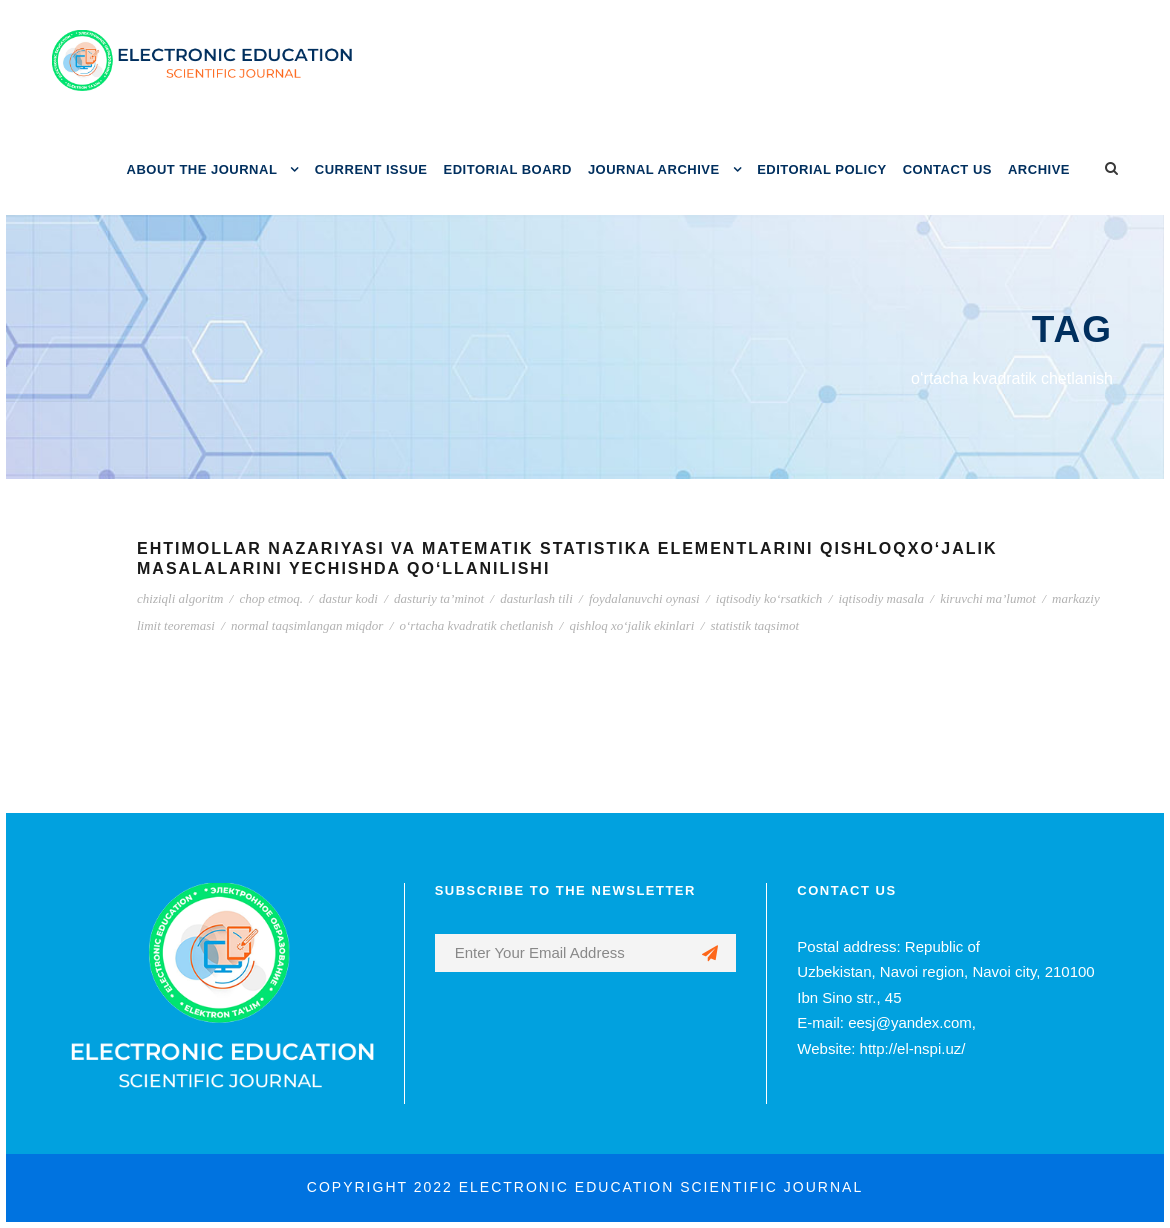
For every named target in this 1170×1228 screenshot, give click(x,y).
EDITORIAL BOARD (508, 169)
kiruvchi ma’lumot (988, 598)
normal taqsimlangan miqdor (307, 625)
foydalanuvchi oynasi (644, 598)
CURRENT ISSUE (371, 169)
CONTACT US (947, 169)
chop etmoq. (271, 598)
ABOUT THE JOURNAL (202, 169)
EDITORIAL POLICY (822, 169)
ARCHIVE (1039, 169)
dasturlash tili (536, 598)
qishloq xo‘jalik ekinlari (631, 625)
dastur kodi (348, 598)
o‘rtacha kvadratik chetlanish (477, 625)
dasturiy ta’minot (439, 598)
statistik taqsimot (755, 625)
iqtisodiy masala (882, 598)
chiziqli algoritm (180, 598)
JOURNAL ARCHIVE (654, 169)
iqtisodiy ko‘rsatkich (769, 598)
